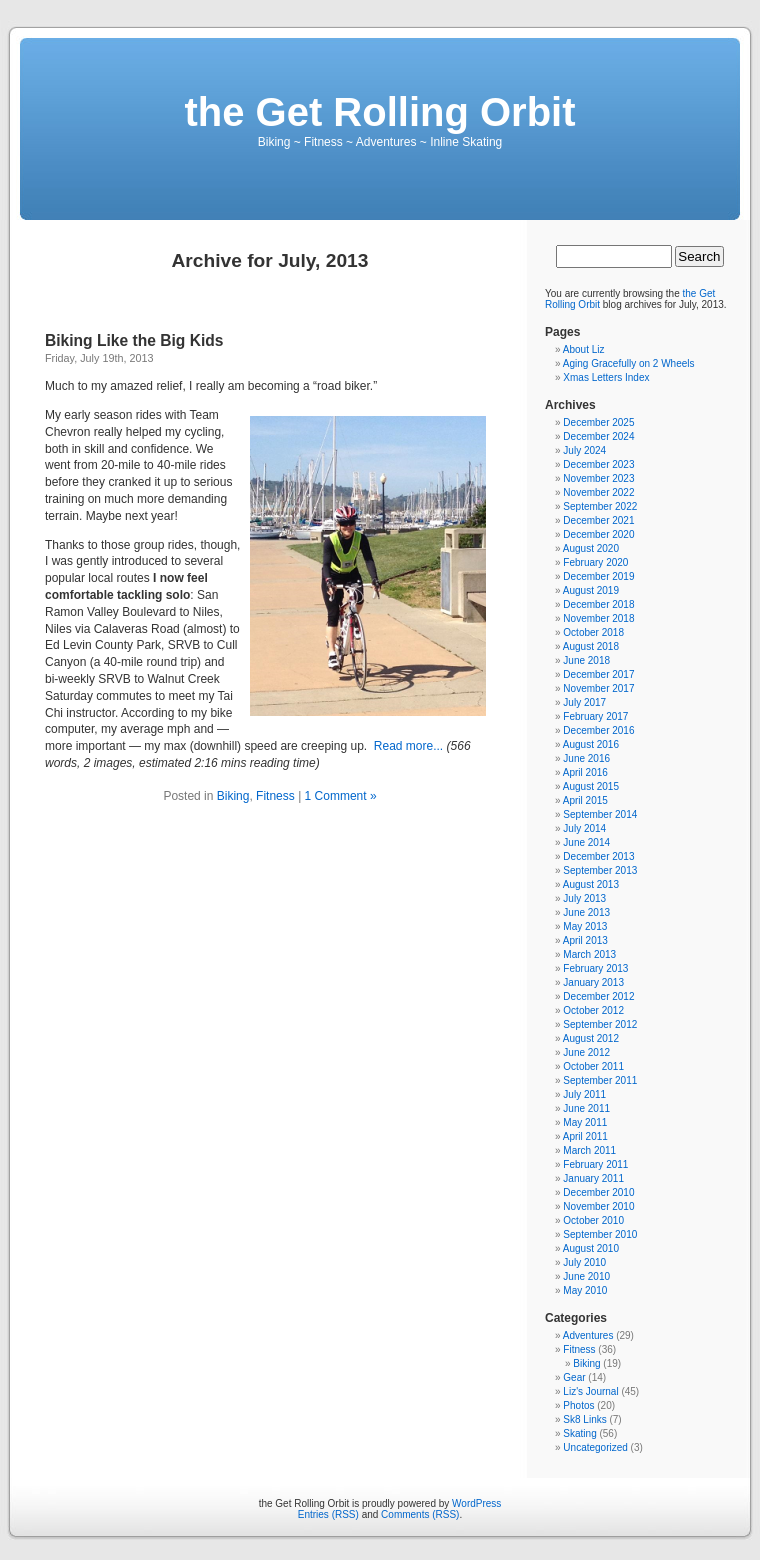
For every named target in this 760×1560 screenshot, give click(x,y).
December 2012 (598, 996)
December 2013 (598, 856)
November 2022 (598, 492)
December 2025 (598, 422)
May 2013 (585, 926)
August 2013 (591, 884)
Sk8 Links (584, 1419)
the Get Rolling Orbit (379, 112)
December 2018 (598, 604)
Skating (579, 1433)
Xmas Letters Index (606, 377)
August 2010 (591, 1248)
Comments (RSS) (420, 1514)
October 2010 (593, 1220)
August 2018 (591, 646)
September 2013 (600, 870)
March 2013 (589, 954)
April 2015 (585, 800)
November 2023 (598, 478)
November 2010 (598, 1206)
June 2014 (586, 842)
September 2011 (600, 1080)
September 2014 (600, 814)
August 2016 (591, 744)
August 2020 (591, 548)
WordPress (476, 1503)
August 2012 (591, 1038)
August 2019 (591, 590)
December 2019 (598, 576)
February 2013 (595, 968)
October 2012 (593, 1010)
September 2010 (600, 1234)
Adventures (588, 1335)
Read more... (408, 746)
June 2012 (586, 1052)
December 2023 (598, 464)
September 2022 (600, 506)
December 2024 (598, 436)
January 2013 (593, 982)
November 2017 (598, 688)
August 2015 (591, 786)
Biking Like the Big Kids (134, 340)
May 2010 (585, 1290)
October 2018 (593, 632)
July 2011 (584, 1094)
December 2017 (598, 674)
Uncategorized (595, 1447)
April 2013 (585, 940)
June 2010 (586, 1276)
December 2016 (598, 730)
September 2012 (600, 1024)
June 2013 (586, 912)
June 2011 (586, 1108)
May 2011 (585, 1122)
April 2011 (585, 1136)
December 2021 (598, 520)
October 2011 (593, 1066)
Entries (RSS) (328, 1514)
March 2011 (589, 1150)
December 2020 (598, 534)
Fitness (275, 796)
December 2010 (598, 1192)
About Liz (584, 349)
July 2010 (584, 1262)
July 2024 (584, 450)
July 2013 (584, 898)
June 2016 (586, 758)
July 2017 (584, 702)
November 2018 (598, 618)
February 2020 (595, 562)
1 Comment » (341, 796)
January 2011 (593, 1178)
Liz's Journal (590, 1391)
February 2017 (595, 716)
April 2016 (585, 772)
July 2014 (584, 828)
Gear (574, 1377)
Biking (233, 796)
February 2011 (595, 1164)
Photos (578, 1405)
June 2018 (586, 660)
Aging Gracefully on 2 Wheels (629, 363)
